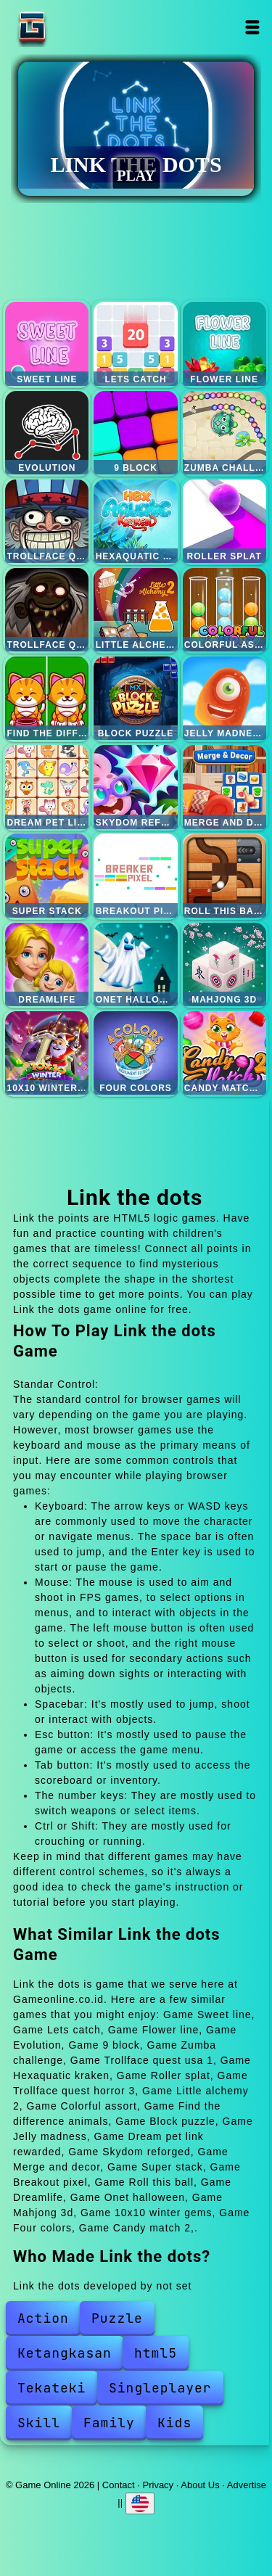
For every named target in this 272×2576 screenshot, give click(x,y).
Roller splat (224, 521)
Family (109, 2422)
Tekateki (51, 2387)
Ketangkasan (64, 2353)
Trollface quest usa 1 (46, 521)
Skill (38, 2422)
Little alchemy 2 (135, 609)
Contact (118, 2485)
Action (43, 2318)
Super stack (46, 875)
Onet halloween (135, 964)
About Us (200, 2485)
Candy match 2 (224, 1053)
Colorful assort (224, 609)
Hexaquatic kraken (135, 521)
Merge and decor (224, 786)
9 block (135, 432)
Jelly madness (224, 698)
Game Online (77, 27)
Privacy (158, 2485)
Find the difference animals (46, 698)
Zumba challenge (224, 432)
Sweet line (46, 343)
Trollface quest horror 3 (46, 609)
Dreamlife (46, 964)
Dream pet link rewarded (46, 786)
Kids (174, 2422)
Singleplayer (160, 2387)
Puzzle (117, 2318)
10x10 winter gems (46, 1053)
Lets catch (135, 343)
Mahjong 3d (224, 964)
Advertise (246, 2485)
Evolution (46, 432)
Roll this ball (224, 875)
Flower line (224, 343)
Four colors (135, 1053)
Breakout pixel (135, 875)
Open (253, 27)
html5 (155, 2353)
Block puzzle (135, 698)
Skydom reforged (135, 786)
